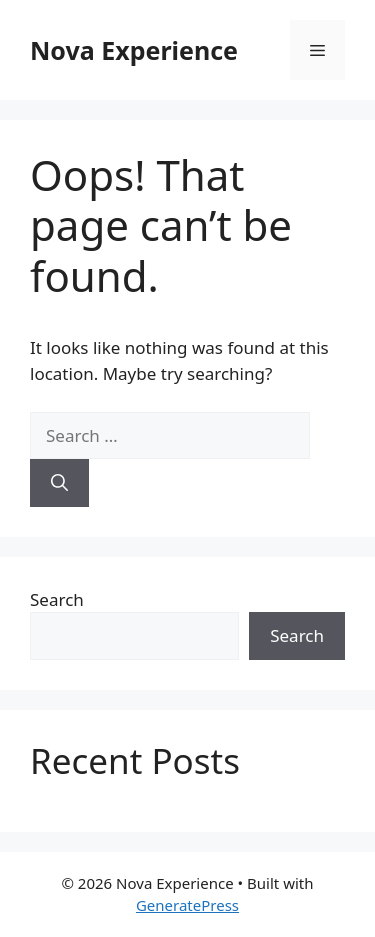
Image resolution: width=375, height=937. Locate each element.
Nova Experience (134, 50)
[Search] (59, 483)
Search (57, 599)
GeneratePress (187, 905)
